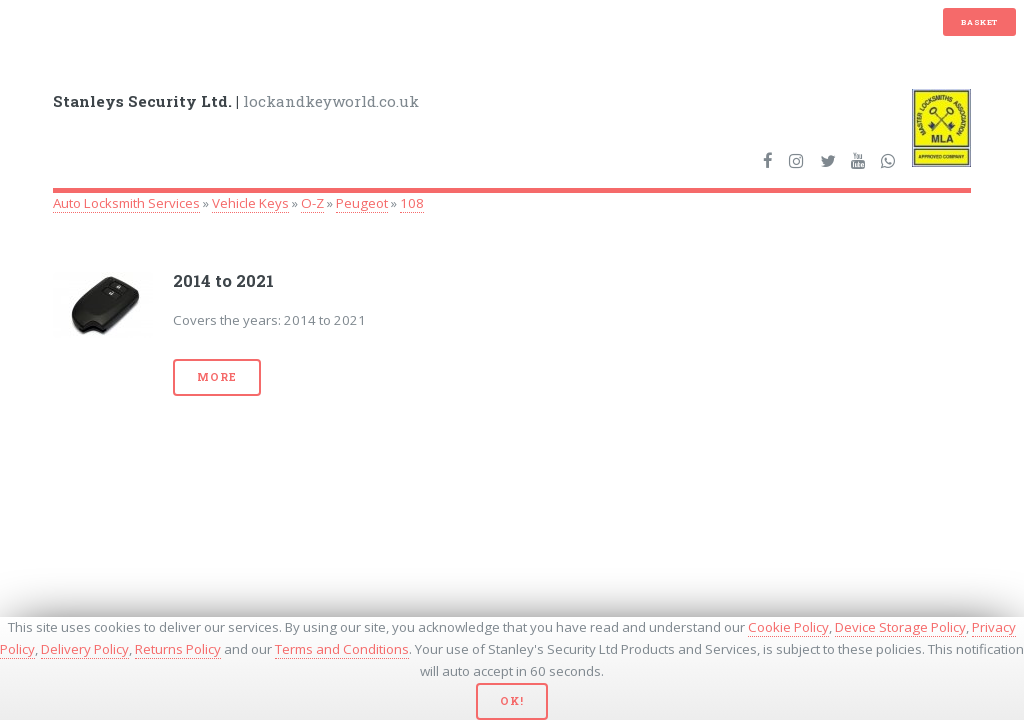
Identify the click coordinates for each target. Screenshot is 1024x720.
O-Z (312, 203)
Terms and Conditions (342, 649)
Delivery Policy (85, 649)
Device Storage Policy (900, 627)
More (216, 377)
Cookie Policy (788, 627)
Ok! (511, 701)
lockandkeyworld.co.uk (236, 101)
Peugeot (362, 203)
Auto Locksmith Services (126, 203)
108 (412, 203)
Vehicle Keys (250, 203)
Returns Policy (178, 649)
